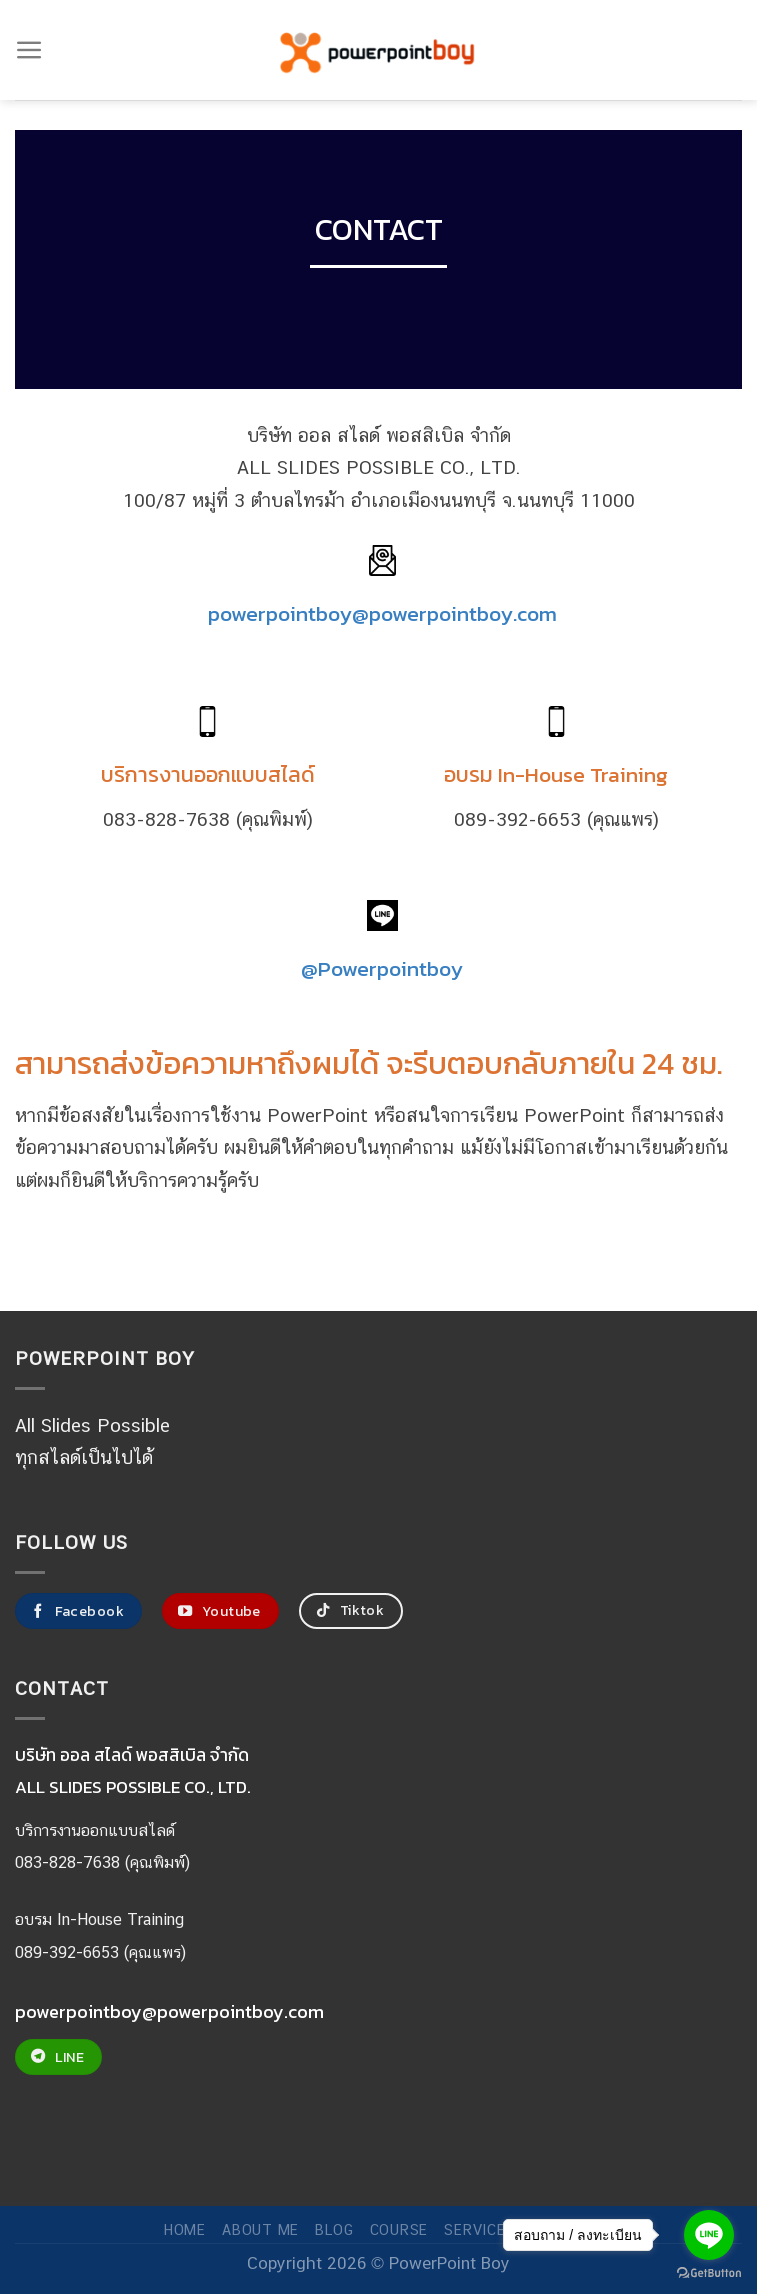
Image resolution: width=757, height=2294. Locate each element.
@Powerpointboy (382, 968)
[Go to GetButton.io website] (709, 2273)
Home (185, 2229)
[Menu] (29, 50)
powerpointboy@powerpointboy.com (382, 613)
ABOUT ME (260, 2229)
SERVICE (474, 2229)
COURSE (399, 2229)
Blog (334, 2229)
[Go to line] (709, 2235)
